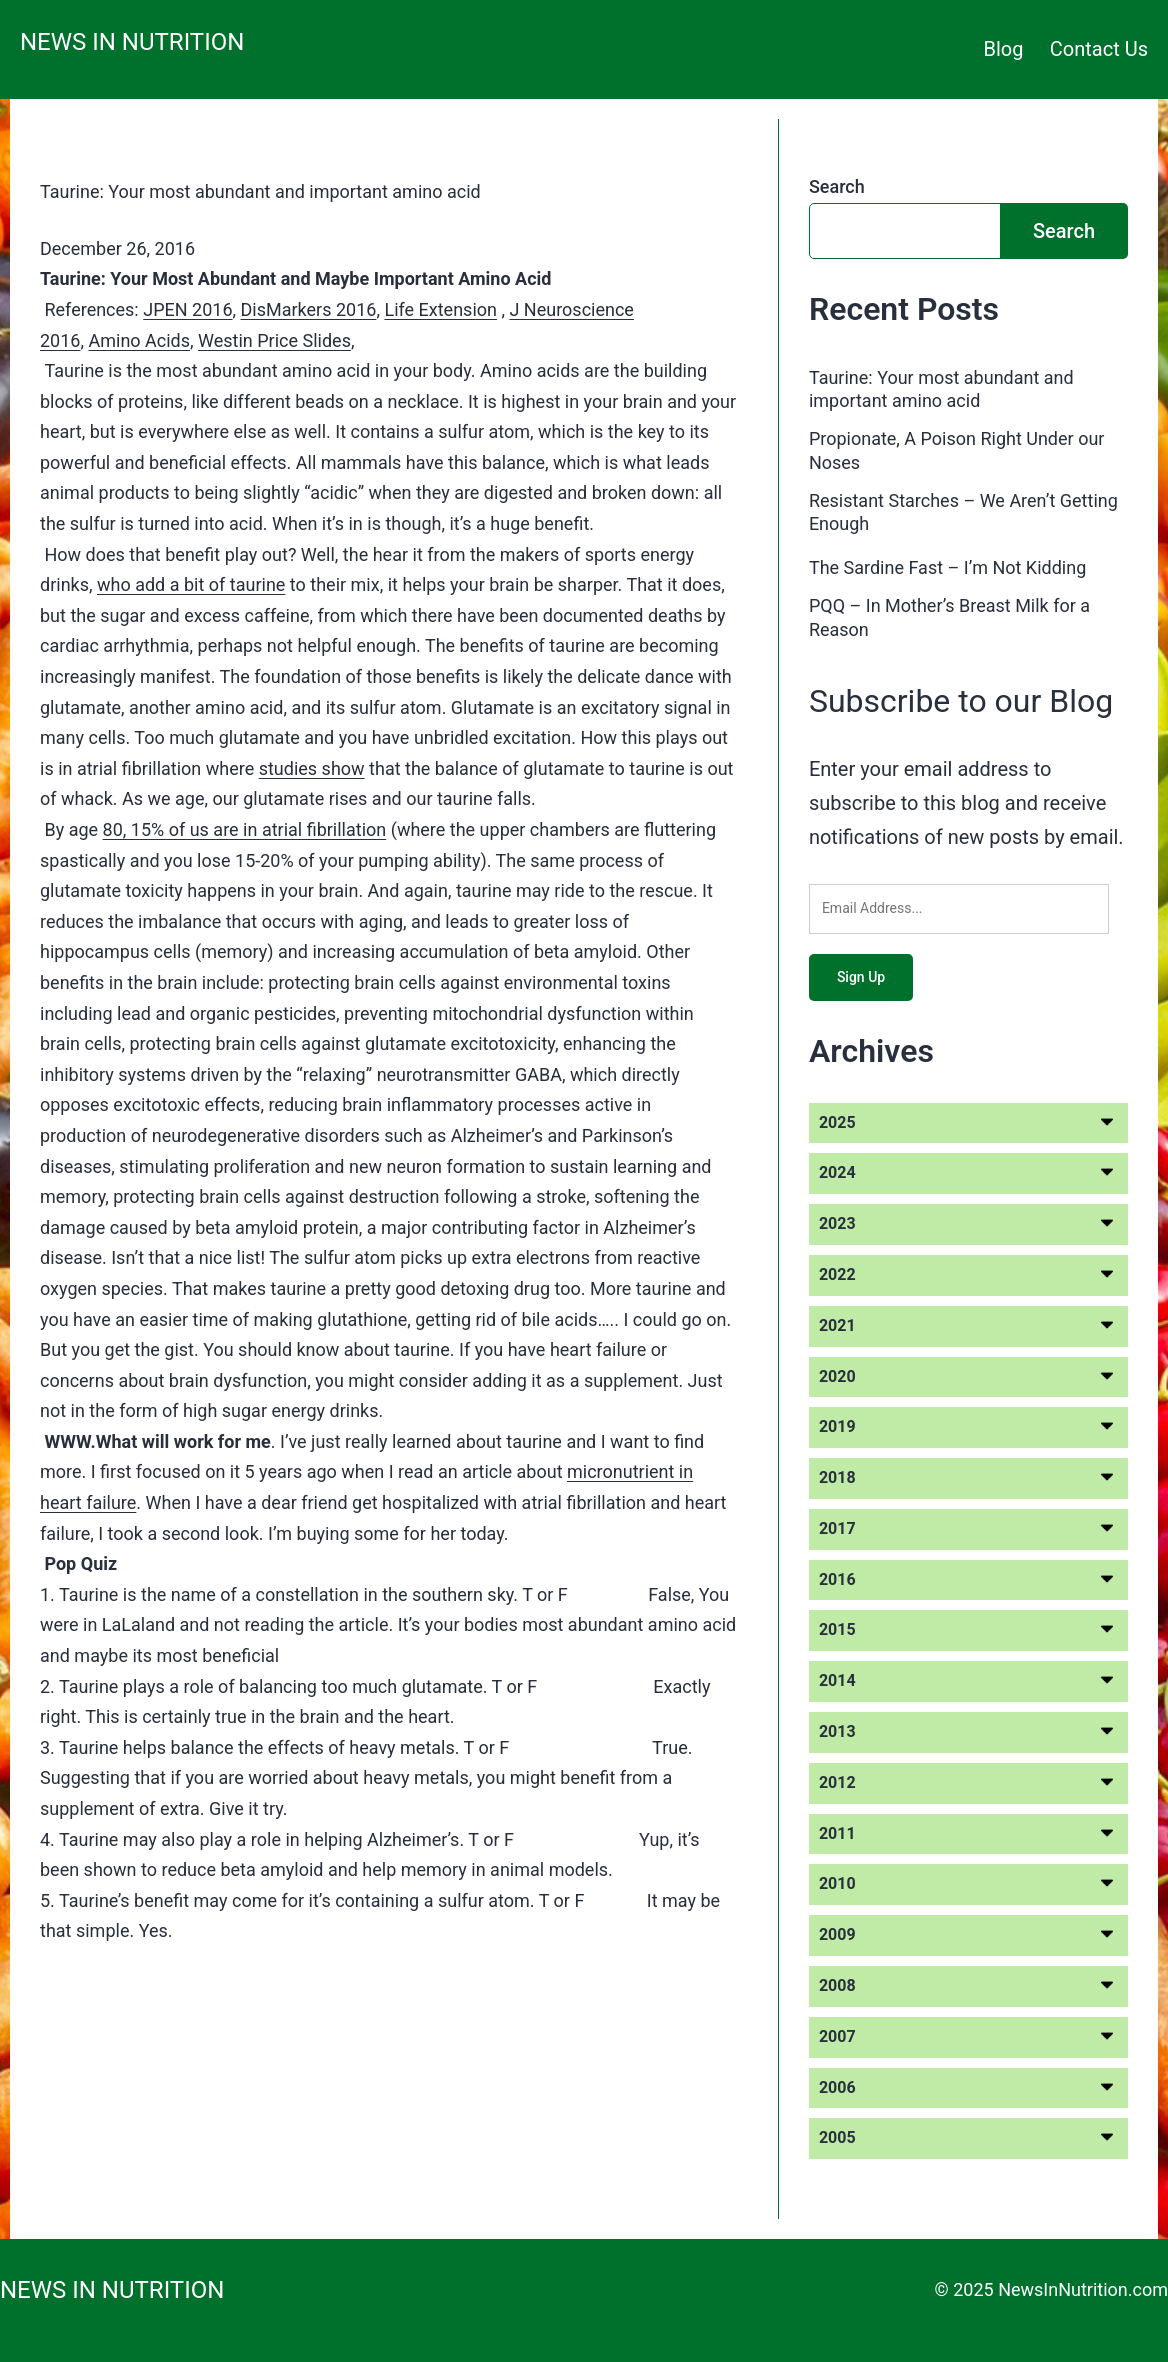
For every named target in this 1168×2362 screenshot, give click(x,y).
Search (837, 186)
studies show (312, 768)
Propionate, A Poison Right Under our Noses (957, 450)
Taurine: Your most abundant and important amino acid (260, 191)
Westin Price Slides (274, 340)
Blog (1004, 49)
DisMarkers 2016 (309, 309)
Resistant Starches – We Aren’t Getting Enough (963, 512)
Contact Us (1099, 49)
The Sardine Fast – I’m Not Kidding (947, 567)
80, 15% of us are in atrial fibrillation (245, 829)
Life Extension (440, 309)
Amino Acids (139, 340)
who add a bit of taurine (191, 584)
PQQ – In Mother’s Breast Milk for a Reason (949, 617)
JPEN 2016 (187, 309)
